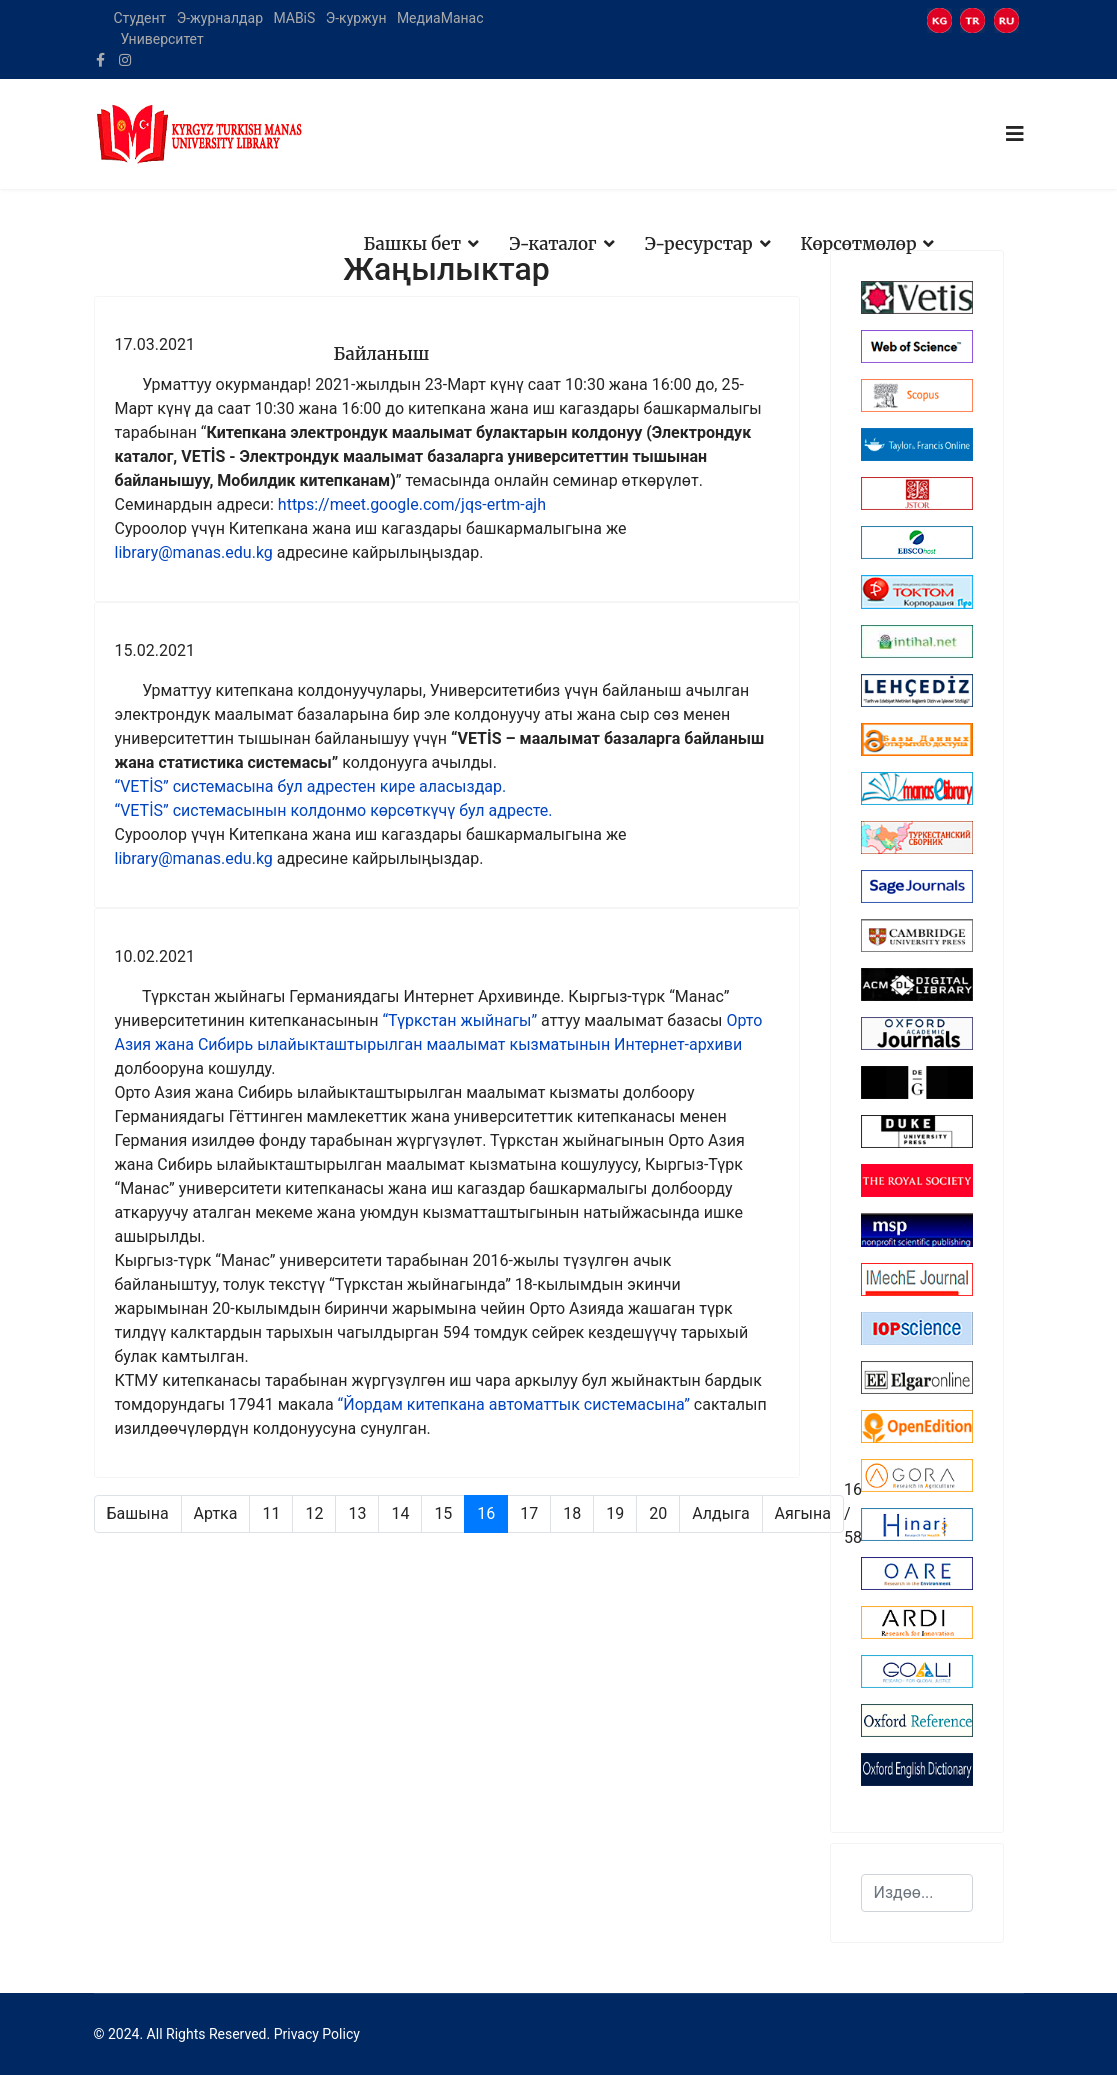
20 (658, 1513)
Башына (138, 1513)
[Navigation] (1015, 134)
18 (572, 1513)
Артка (216, 1513)
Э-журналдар (220, 18)
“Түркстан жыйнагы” (459, 1020)
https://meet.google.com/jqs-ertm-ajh (412, 504)
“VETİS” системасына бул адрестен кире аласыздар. (311, 786)
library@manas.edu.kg (194, 552)
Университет (161, 39)
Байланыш (382, 354)
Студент (140, 18)
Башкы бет (413, 244)
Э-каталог (553, 244)
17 (529, 1513)
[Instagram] (125, 60)
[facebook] (100, 60)
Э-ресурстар (699, 244)
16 (486, 1513)
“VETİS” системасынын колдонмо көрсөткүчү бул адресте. (334, 810)
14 (400, 1513)
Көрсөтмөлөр (859, 244)
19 (615, 1513)
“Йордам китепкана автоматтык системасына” (514, 1404)
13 (357, 1513)
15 (443, 1513)
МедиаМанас (440, 18)
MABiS (294, 18)
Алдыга (720, 1513)
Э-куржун (356, 18)
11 (271, 1513)
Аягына (803, 1513)
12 (314, 1513)
